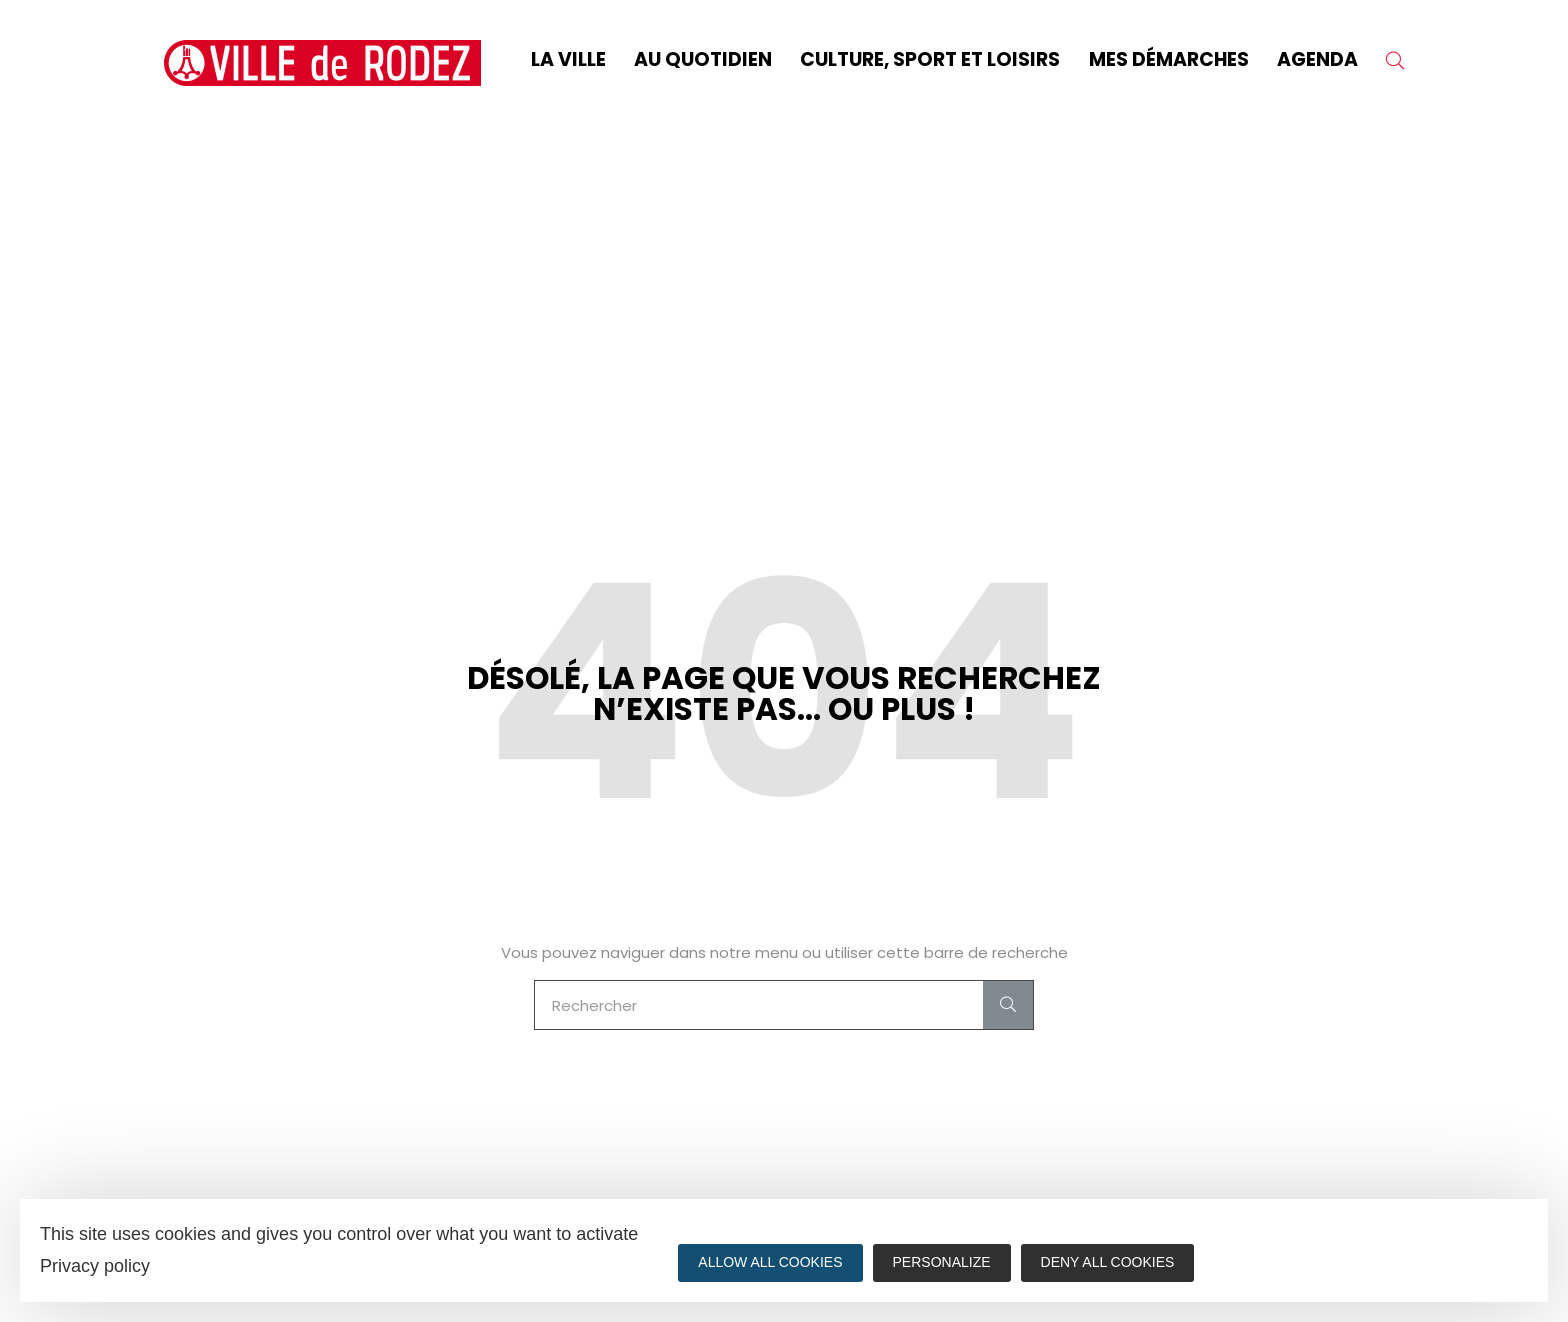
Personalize (942, 1262)
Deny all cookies (1108, 1262)
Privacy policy (95, 1266)
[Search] (1008, 1005)
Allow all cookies (770, 1262)
